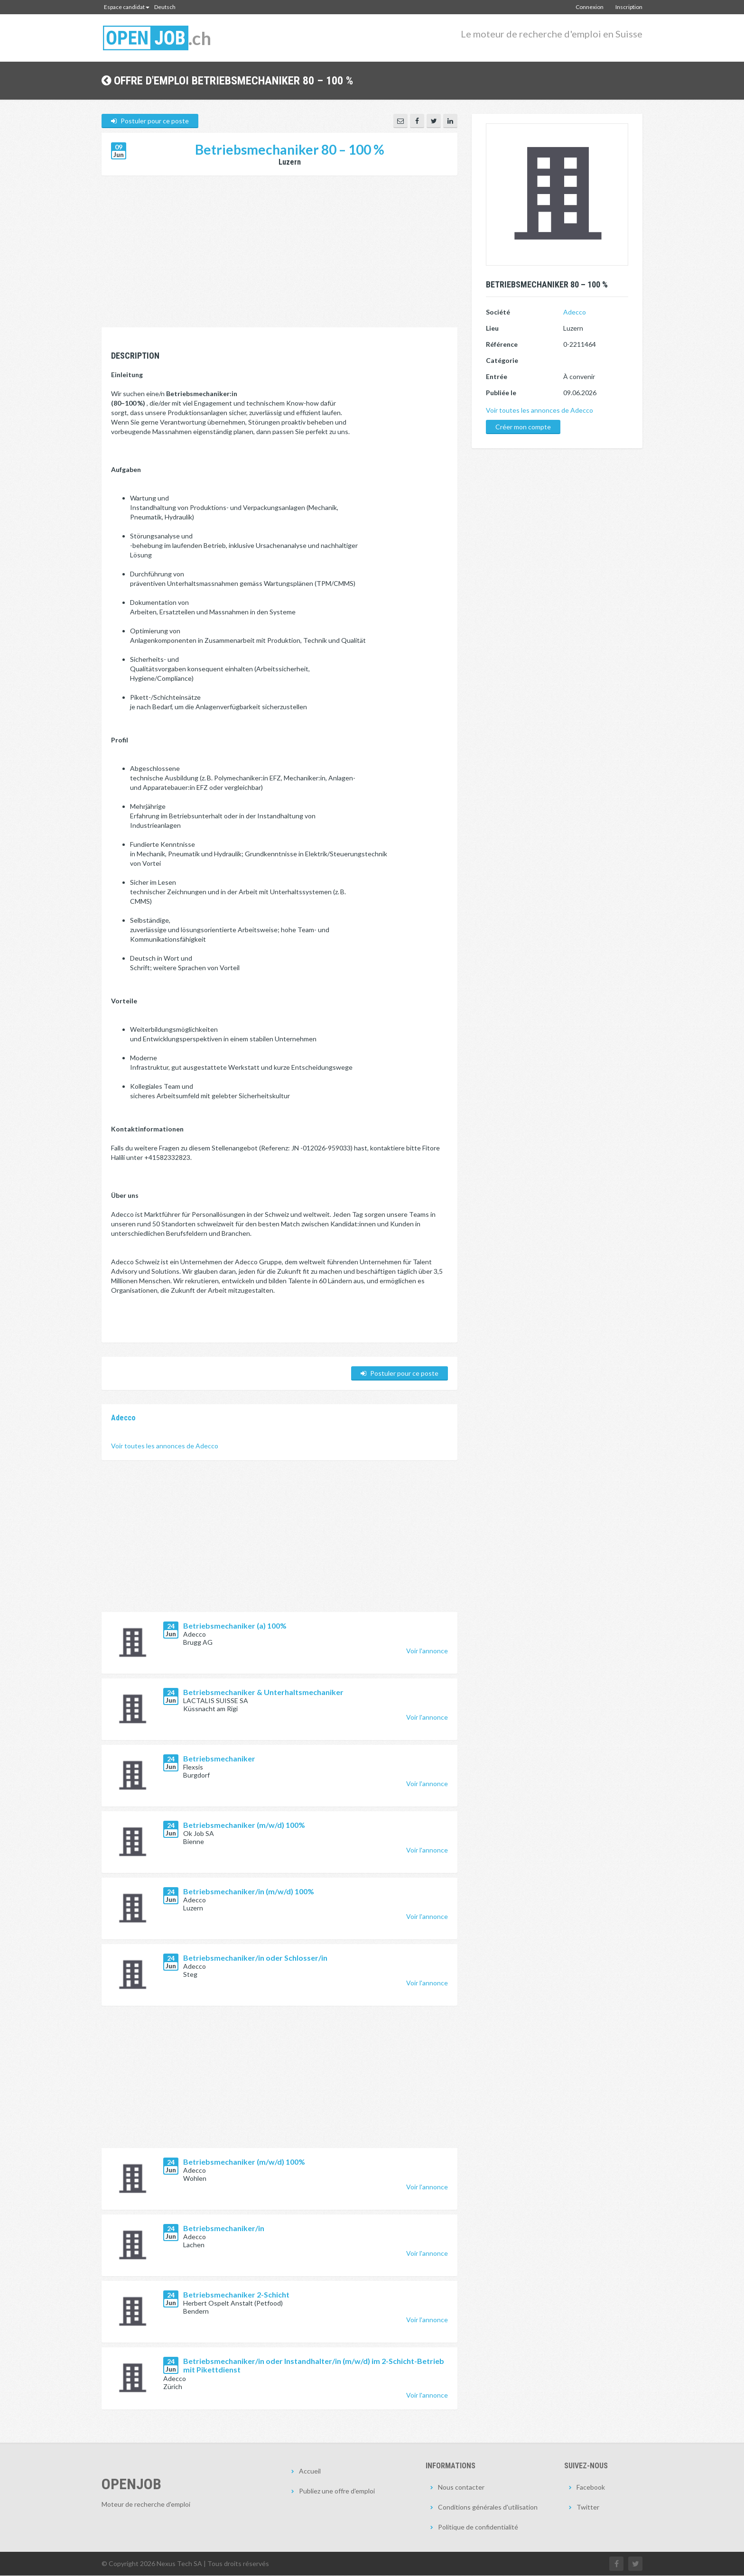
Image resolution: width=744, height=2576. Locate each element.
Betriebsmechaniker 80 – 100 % (289, 150)
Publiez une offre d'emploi (337, 2491)
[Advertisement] (279, 256)
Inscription (628, 6)
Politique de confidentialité (478, 2527)
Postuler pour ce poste (150, 121)
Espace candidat (126, 6)
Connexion (590, 6)
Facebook (591, 2487)
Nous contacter (461, 2487)
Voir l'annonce (427, 1651)
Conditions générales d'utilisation (488, 2507)
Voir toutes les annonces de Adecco (164, 1446)
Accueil (310, 2471)
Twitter (588, 2507)
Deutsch (165, 6)
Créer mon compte (523, 427)
